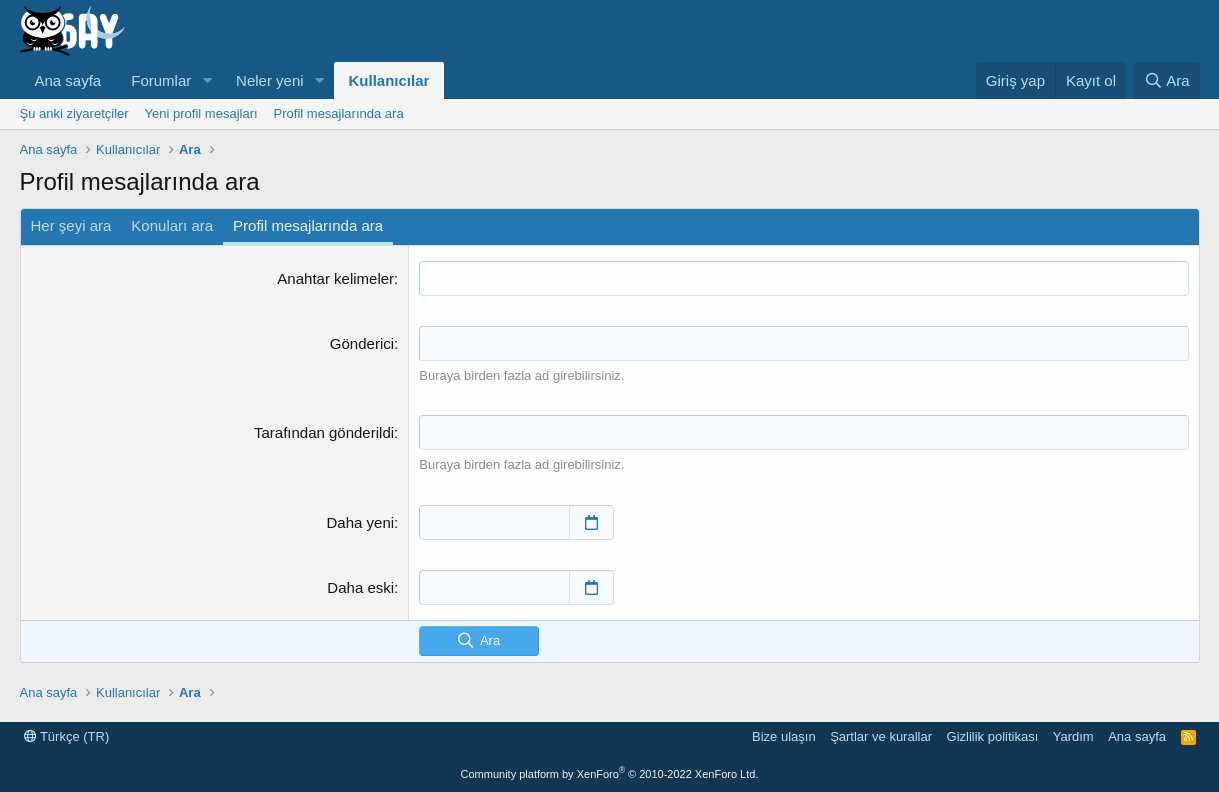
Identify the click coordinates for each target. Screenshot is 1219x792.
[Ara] (1167, 80)
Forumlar (161, 80)
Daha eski (360, 587)
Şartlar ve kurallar (881, 736)
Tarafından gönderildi (324, 432)
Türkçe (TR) (67, 736)
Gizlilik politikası (993, 736)
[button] (207, 80)
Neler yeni (270, 80)
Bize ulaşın (784, 736)
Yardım (1073, 736)
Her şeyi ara (71, 225)
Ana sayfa (68, 80)
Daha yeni (361, 522)
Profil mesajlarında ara (339, 113)
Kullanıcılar (389, 80)
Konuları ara (172, 225)
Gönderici (362, 343)
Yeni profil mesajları (201, 113)
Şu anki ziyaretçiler (74, 113)
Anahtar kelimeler (335, 278)
